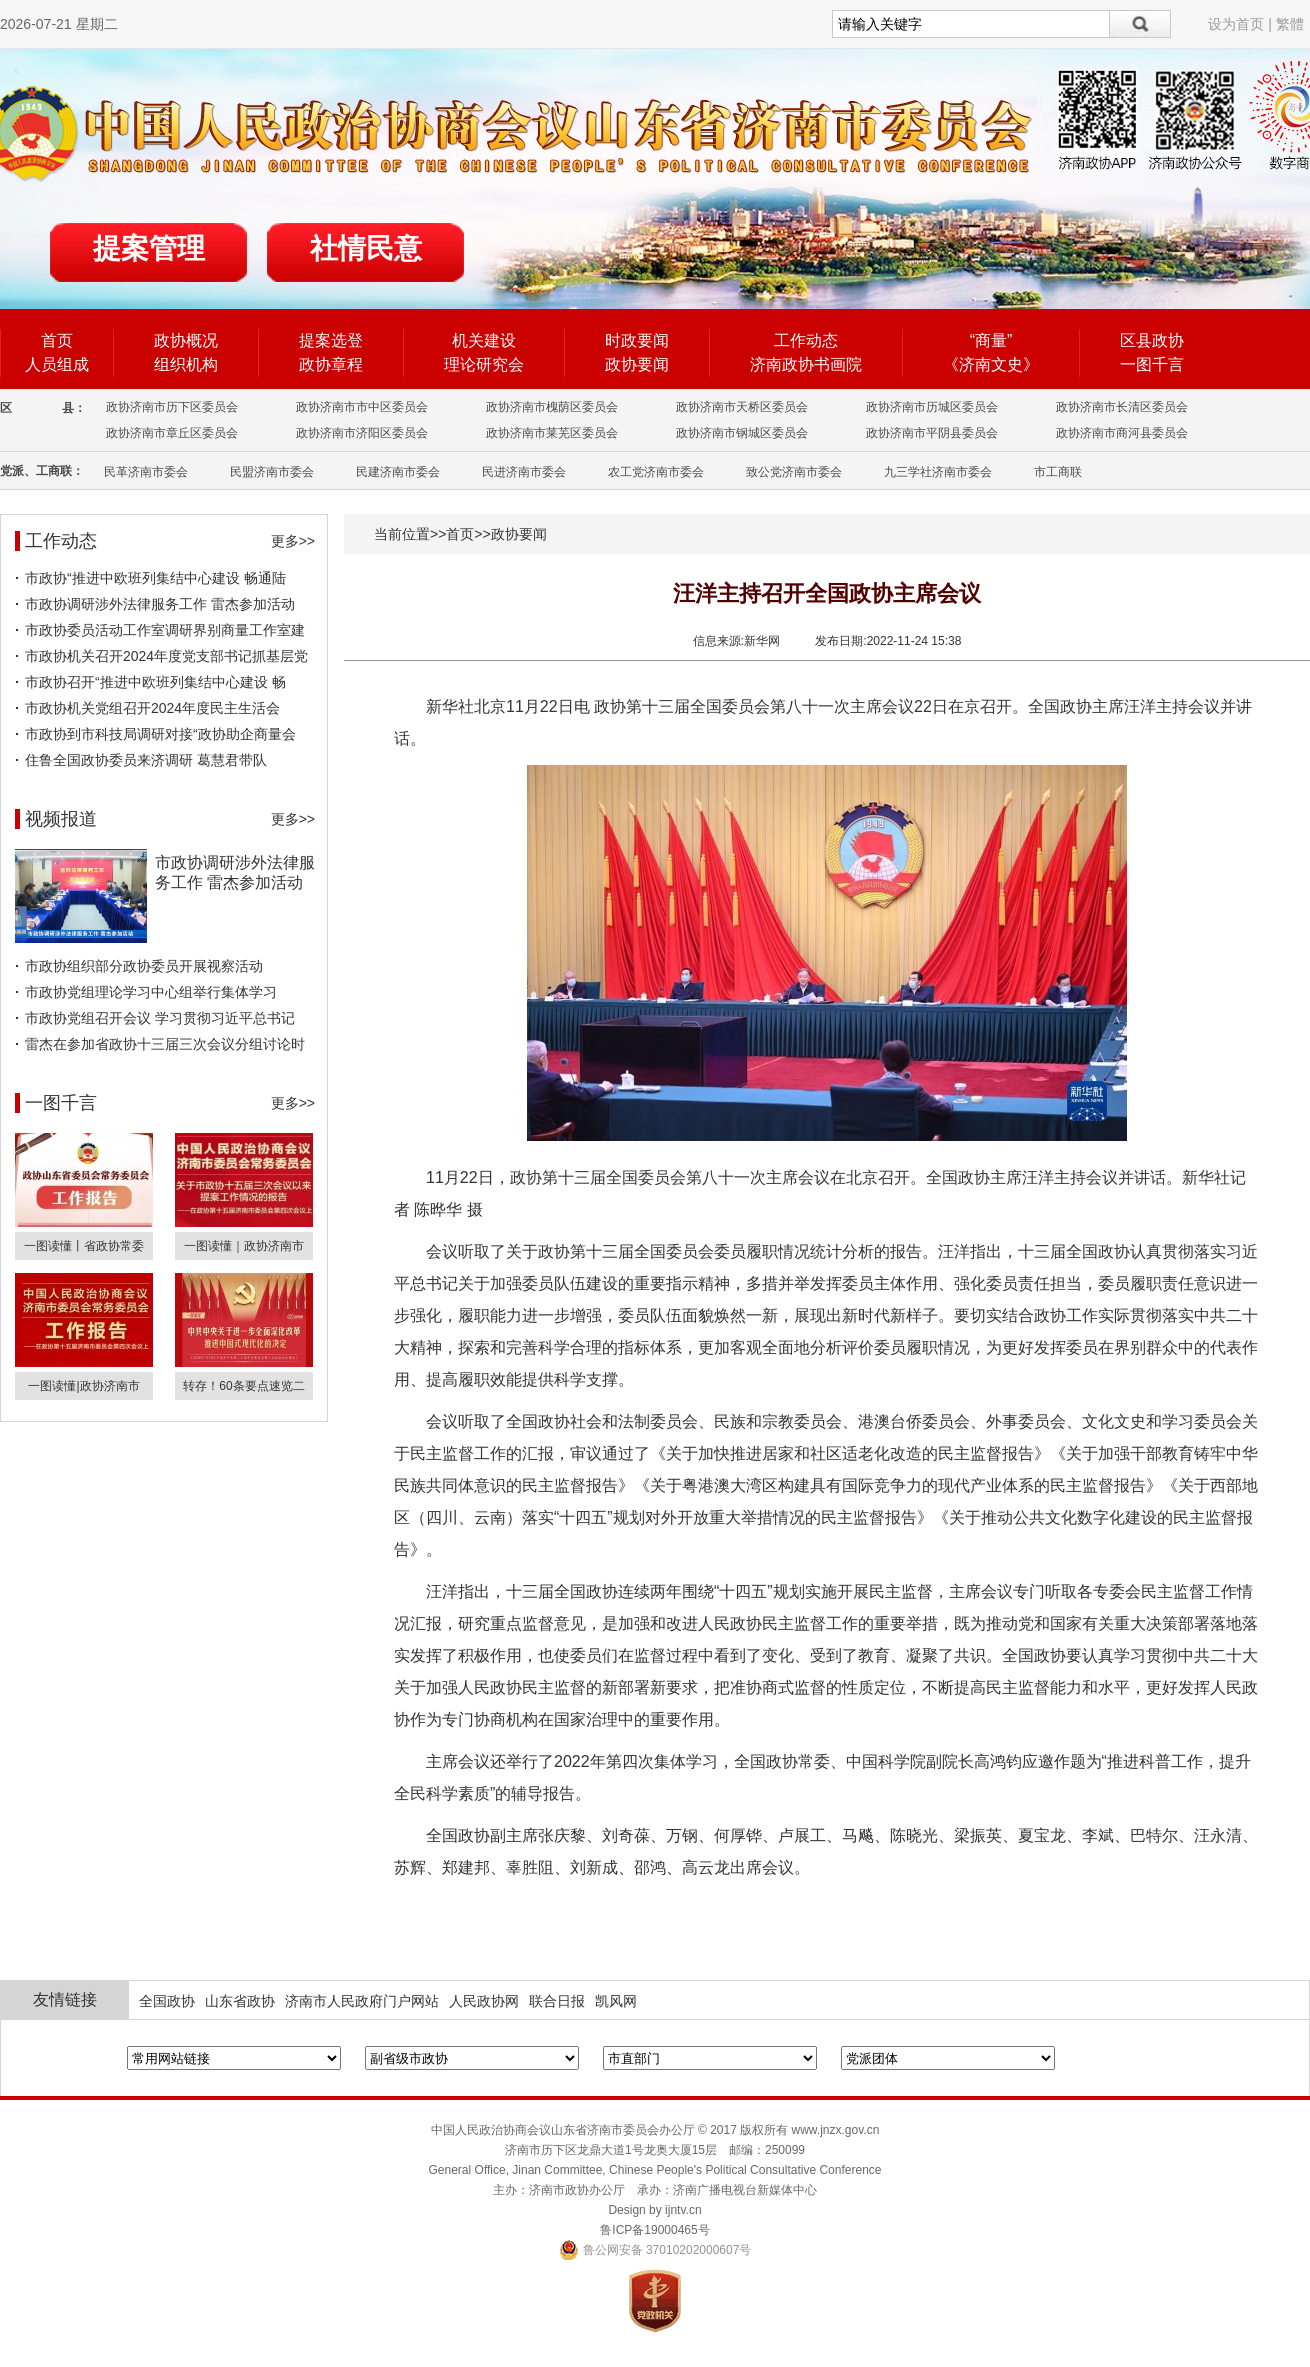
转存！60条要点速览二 (243, 1386)
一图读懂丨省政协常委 (84, 1246)
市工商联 (1058, 472)
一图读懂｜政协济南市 (244, 1246)
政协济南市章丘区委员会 (172, 433)
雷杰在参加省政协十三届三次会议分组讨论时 (165, 1044)
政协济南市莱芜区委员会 (552, 433)
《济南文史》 (991, 364)
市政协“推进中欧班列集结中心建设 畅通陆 (155, 578)
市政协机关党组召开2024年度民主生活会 (152, 708)
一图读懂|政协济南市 (83, 1386)
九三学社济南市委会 (938, 472)
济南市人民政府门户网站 (362, 2001)
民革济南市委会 (146, 472)
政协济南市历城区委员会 (932, 407)
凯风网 (616, 2001)
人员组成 (57, 364)
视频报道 (61, 819)
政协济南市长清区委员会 (1122, 407)
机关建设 (484, 340)
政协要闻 (637, 364)
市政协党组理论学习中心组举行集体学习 (151, 992)
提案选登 (331, 340)
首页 (57, 340)
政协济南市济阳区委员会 (362, 433)
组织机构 (186, 364)
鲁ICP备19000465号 (654, 2230)
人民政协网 (484, 2001)
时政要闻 (637, 340)
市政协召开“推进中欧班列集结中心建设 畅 (155, 682)
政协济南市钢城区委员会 (742, 433)
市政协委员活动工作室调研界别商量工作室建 (165, 630)
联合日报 (557, 2001)
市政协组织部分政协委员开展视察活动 (144, 966)
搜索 (1140, 24)
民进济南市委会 (524, 472)
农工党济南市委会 (656, 472)
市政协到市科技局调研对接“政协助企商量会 (160, 734)
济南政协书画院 (806, 364)
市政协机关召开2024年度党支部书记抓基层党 (166, 656)
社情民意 (366, 248)
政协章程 (331, 364)
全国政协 (167, 2001)
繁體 (1290, 24)
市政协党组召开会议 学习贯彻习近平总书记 (160, 1018)
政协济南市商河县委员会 (1122, 433)
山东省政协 (240, 2001)
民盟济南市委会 (272, 472)
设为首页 (1236, 24)
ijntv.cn (683, 2210)
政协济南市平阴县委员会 (932, 433)
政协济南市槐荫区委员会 (552, 407)
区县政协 (1152, 340)
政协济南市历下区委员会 (172, 407)
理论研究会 (484, 364)
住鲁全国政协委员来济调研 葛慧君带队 (146, 760)
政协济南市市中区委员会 (362, 407)
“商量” (991, 340)
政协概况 (186, 340)
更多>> (293, 541)
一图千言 (1152, 364)
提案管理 (149, 248)
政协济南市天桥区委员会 (742, 407)
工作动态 (806, 340)
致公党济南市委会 (794, 472)
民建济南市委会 (398, 472)
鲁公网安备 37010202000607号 (655, 2250)
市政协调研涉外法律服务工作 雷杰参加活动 (160, 604)
